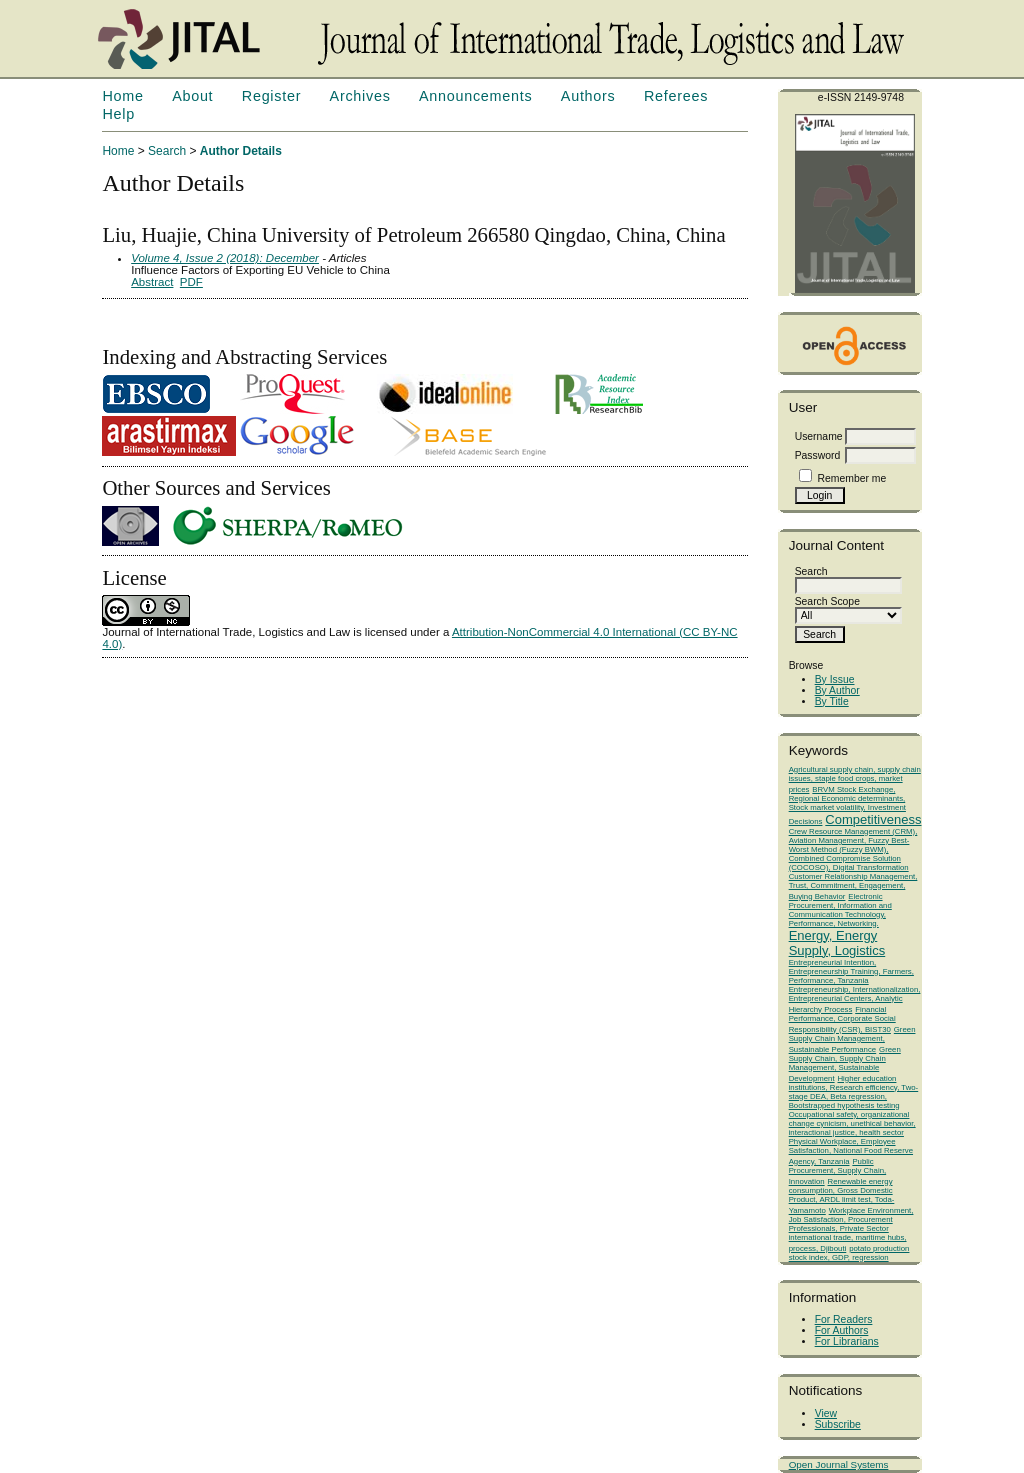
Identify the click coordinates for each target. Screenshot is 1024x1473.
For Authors (842, 1330)
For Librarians (847, 1341)
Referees (676, 96)
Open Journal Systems (839, 1464)
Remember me (852, 478)
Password (818, 455)
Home (122, 96)
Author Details (241, 151)
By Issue (835, 679)
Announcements (475, 96)
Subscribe (838, 1424)
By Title (832, 701)
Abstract (152, 282)
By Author (837, 690)
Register (271, 96)
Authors (588, 96)
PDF (191, 282)
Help (118, 114)
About (192, 96)
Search (167, 151)
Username (819, 436)
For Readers (844, 1319)
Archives (360, 96)
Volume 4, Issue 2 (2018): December (225, 258)
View (826, 1413)
